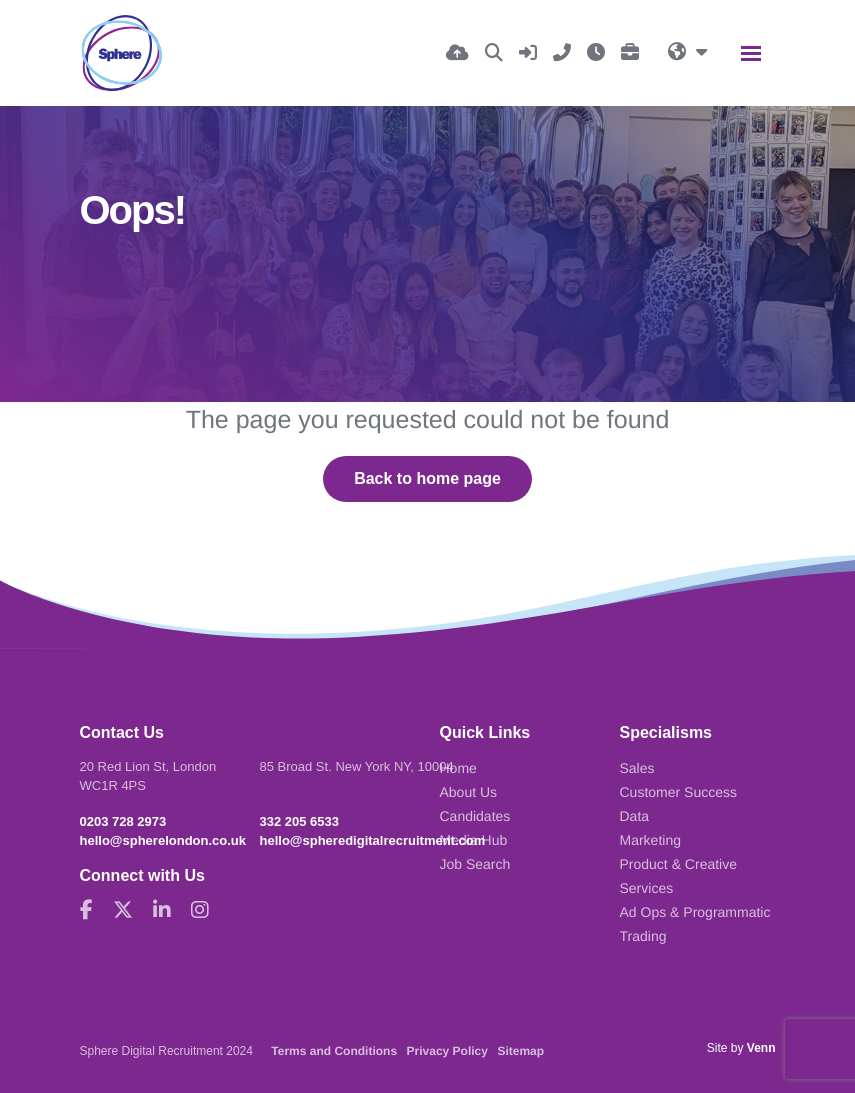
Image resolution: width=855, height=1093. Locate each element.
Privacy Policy (447, 1051)
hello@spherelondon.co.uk (163, 840)
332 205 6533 (300, 821)
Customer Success (678, 792)
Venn (761, 1048)
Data (635, 816)
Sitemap (520, 1051)
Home (458, 768)
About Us (469, 792)
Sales (637, 768)
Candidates (475, 816)
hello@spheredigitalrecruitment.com (373, 840)
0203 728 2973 (123, 821)
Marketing (650, 840)
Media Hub (474, 840)
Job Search (475, 864)
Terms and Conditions (334, 1051)
